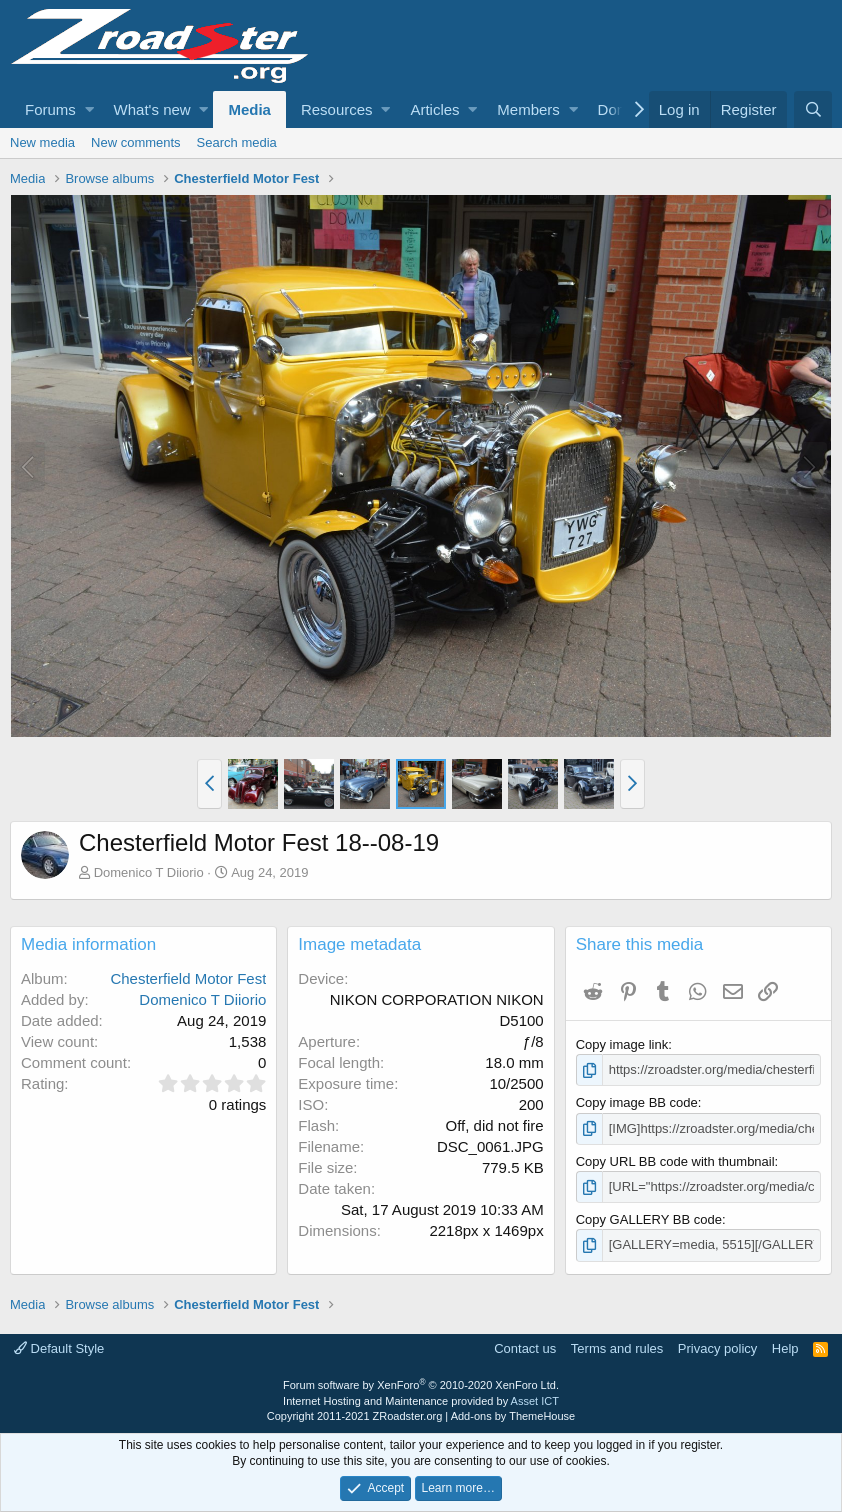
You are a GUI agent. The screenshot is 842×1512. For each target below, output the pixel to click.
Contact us (525, 1348)
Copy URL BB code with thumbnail (675, 1161)
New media (42, 142)
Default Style (59, 1348)
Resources (337, 109)
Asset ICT (535, 1401)
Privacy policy (717, 1348)
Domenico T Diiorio (149, 872)
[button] (89, 109)
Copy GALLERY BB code (649, 1219)
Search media (237, 142)
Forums (50, 109)
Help (785, 1348)
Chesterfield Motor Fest (188, 978)
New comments (136, 142)
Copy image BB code (637, 1102)
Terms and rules (617, 1348)
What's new (152, 109)
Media (249, 109)
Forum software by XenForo (421, 1385)
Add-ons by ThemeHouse (513, 1416)
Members (528, 109)
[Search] (813, 109)
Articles (434, 109)
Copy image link (622, 1044)
